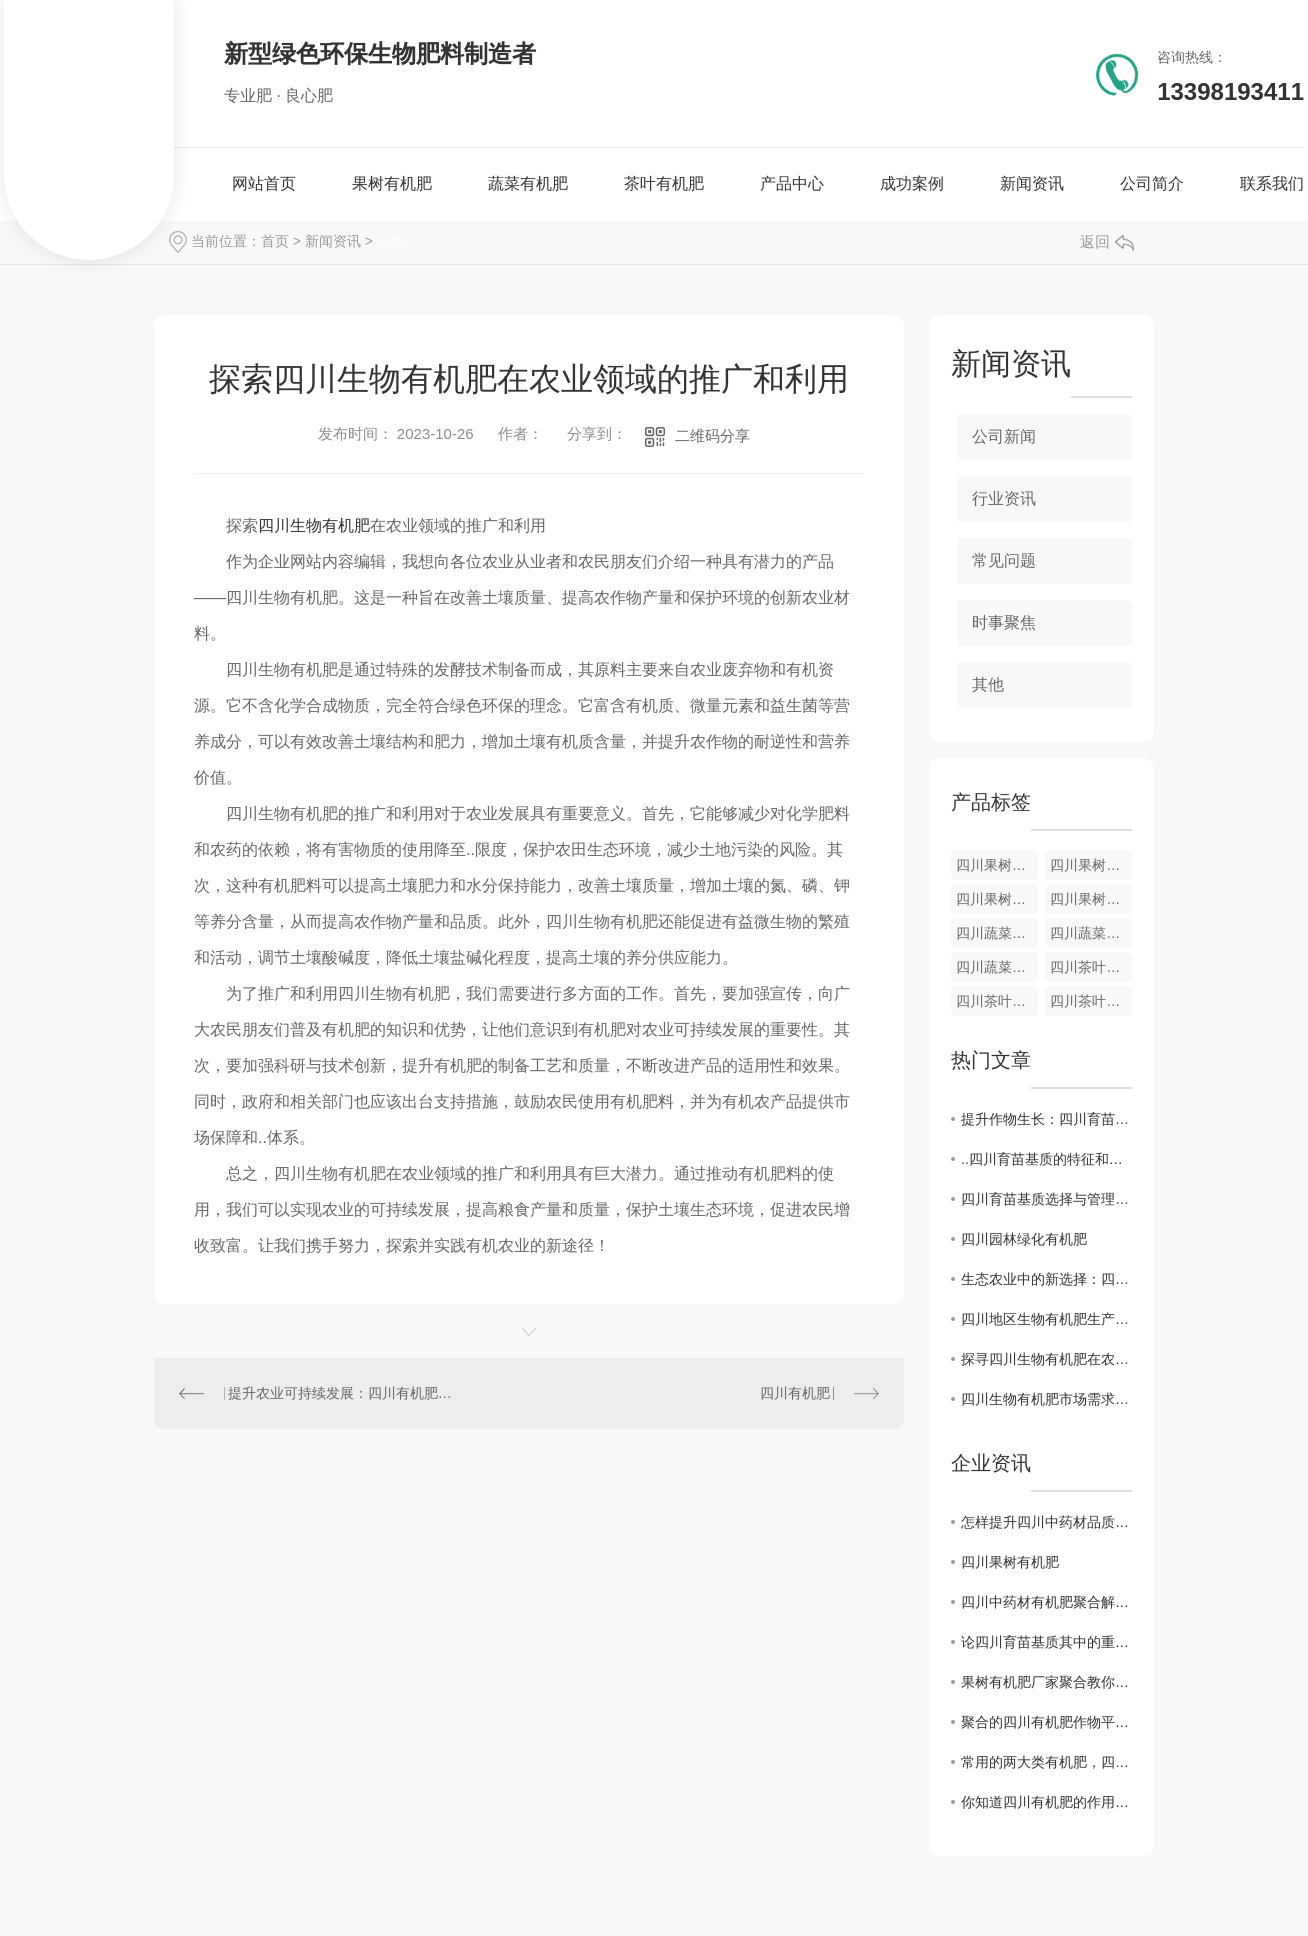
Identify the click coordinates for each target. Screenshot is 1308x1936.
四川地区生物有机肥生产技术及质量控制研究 (1046, 1319)
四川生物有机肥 (314, 525)
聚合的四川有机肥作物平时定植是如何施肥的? (1046, 1722)
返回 (1107, 241)
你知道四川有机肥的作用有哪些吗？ (1046, 1802)
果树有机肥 (392, 183)
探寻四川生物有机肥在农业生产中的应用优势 (1046, 1359)
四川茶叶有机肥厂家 (997, 1001)
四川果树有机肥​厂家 (997, 899)
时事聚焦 (1004, 622)
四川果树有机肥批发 (1091, 899)
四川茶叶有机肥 (1091, 967)
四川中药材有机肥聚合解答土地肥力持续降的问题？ (1046, 1602)
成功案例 (912, 183)
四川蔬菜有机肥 (997, 933)
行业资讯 (1004, 498)
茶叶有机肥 (664, 183)
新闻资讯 (1032, 183)
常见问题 (1004, 560)
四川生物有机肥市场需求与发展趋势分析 (1046, 1399)
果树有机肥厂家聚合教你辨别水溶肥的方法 (1046, 1682)
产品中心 (792, 183)
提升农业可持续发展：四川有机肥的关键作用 (342, 1393)
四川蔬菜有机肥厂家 (1091, 933)
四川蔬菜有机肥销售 (997, 967)
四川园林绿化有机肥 (1024, 1239)
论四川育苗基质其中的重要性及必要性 (1046, 1642)
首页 (275, 241)
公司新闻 (1004, 436)
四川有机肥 (795, 1393)
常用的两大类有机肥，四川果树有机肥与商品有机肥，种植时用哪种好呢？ (1046, 1762)
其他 (391, 241)
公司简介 (1152, 183)
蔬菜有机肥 (528, 183)
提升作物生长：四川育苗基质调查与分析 (1046, 1119)
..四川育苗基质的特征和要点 (1046, 1159)
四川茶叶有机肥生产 (1091, 1001)
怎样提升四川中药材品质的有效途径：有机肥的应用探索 (1046, 1522)
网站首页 (264, 183)
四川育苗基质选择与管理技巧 (1046, 1199)
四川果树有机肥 (997, 865)
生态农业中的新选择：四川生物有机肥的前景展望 (1046, 1279)
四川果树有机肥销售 (1091, 865)
